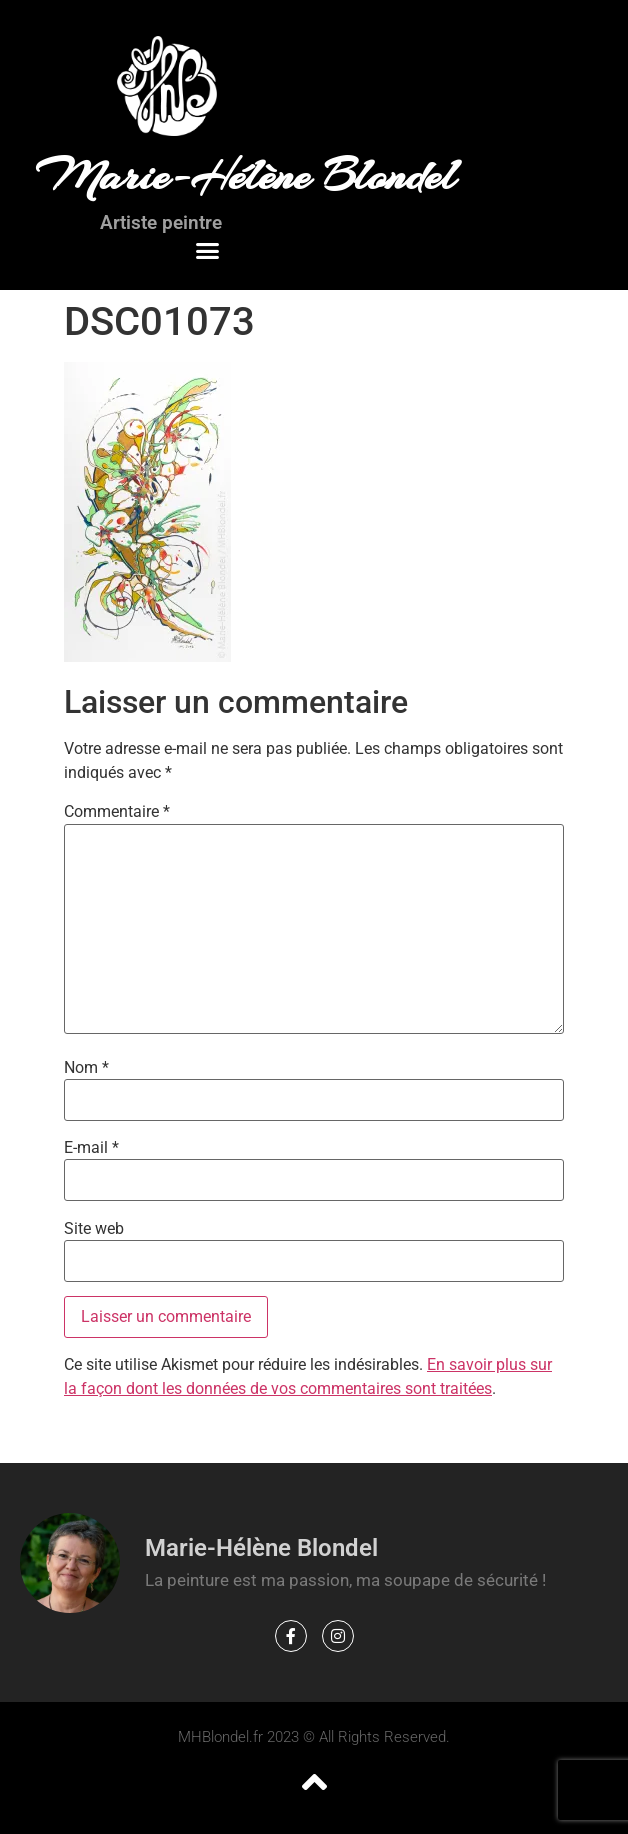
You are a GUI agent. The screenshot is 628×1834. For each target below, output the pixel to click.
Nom (86, 1068)
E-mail (91, 1148)
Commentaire (117, 812)
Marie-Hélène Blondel (245, 176)
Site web (94, 1229)
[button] (207, 251)
